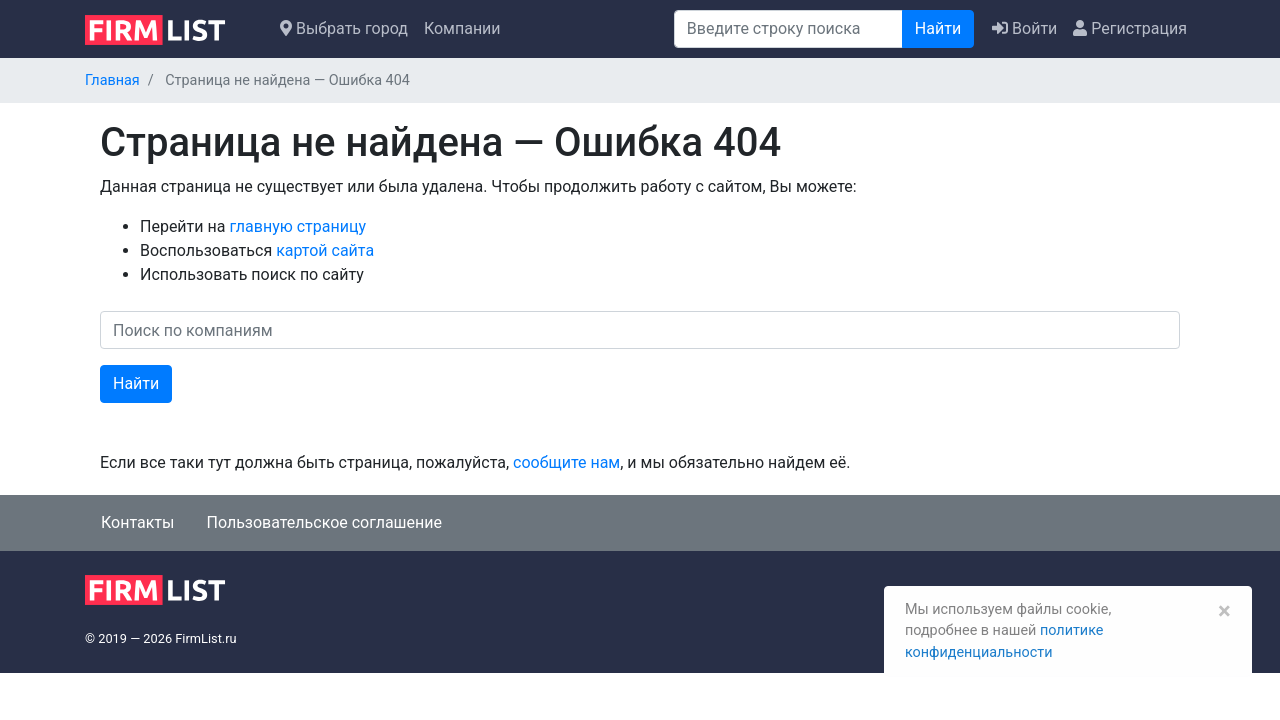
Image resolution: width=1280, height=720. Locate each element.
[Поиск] (788, 29)
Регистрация (1130, 28)
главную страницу (297, 226)
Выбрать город (344, 28)
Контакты (137, 522)
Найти (938, 28)
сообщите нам (566, 462)
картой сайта (325, 250)
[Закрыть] (1222, 608)
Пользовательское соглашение (324, 522)
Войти (1024, 28)
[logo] (170, 28)
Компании (462, 28)
